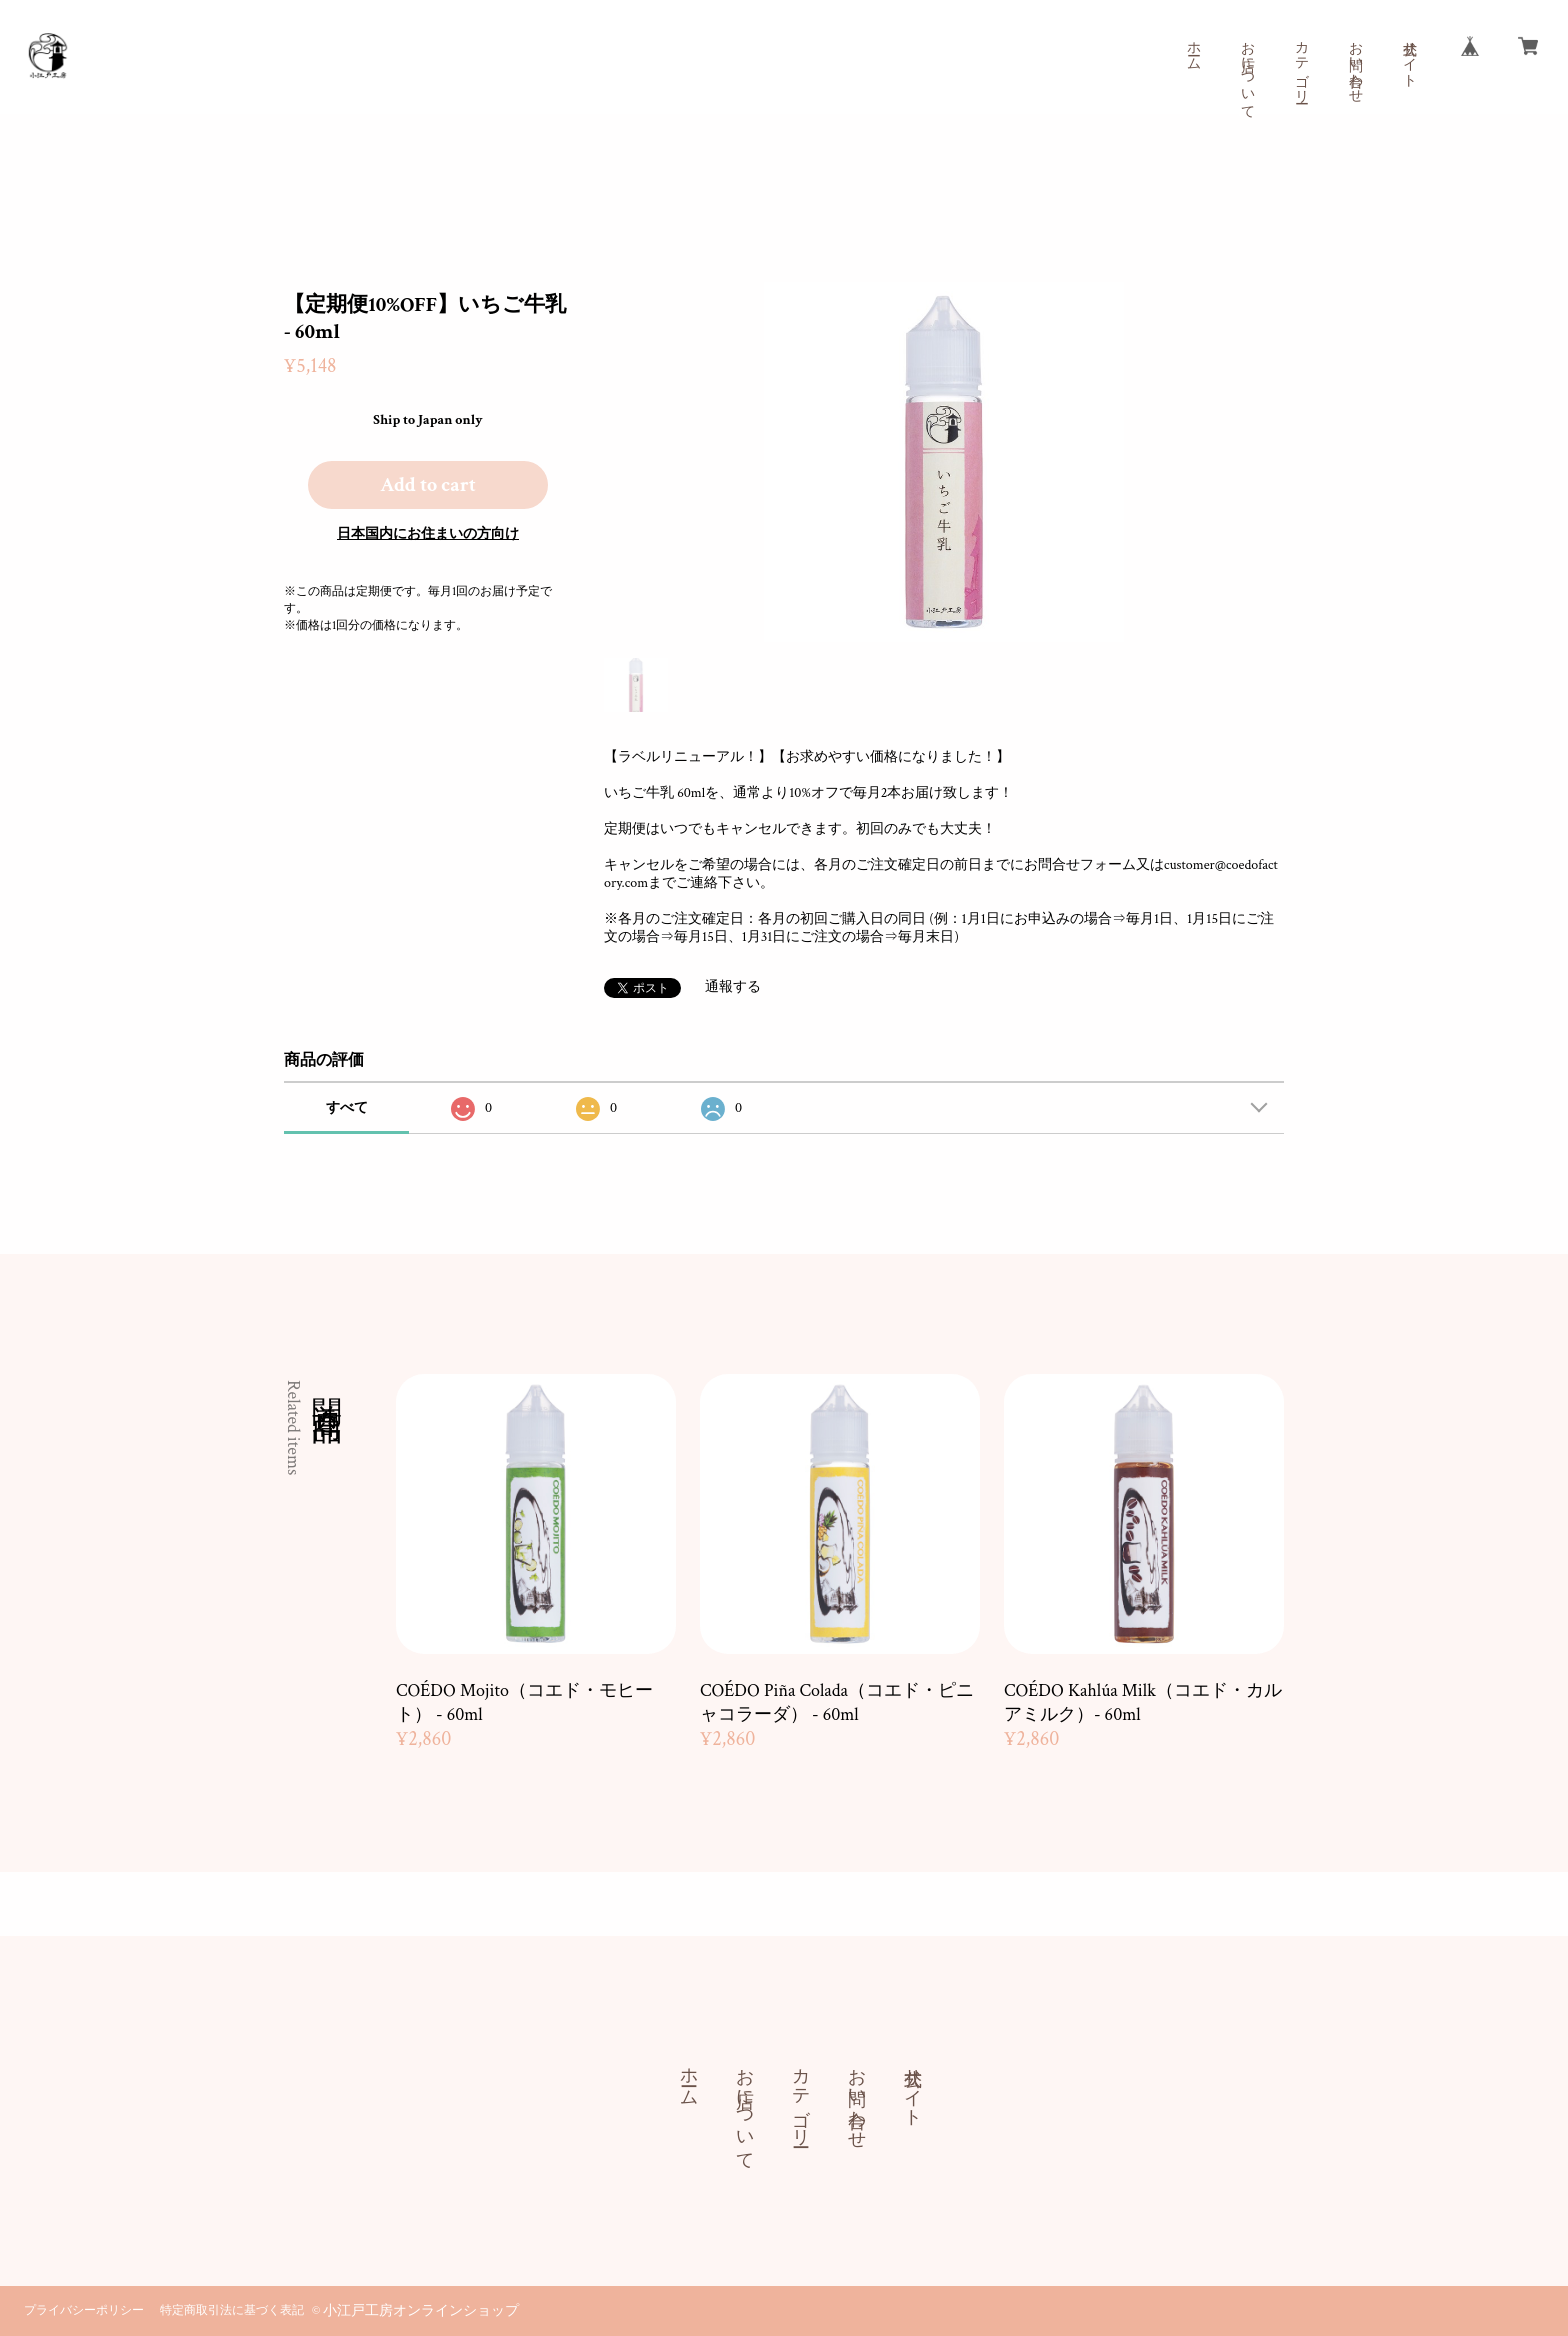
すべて (347, 1108)
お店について (1247, 72)
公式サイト (1409, 56)
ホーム (1193, 48)
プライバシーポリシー (84, 2310)
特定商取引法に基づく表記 (232, 2310)
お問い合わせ (1355, 64)
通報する (733, 987)
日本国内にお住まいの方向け (428, 534)
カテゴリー (1301, 64)
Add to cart (428, 485)
